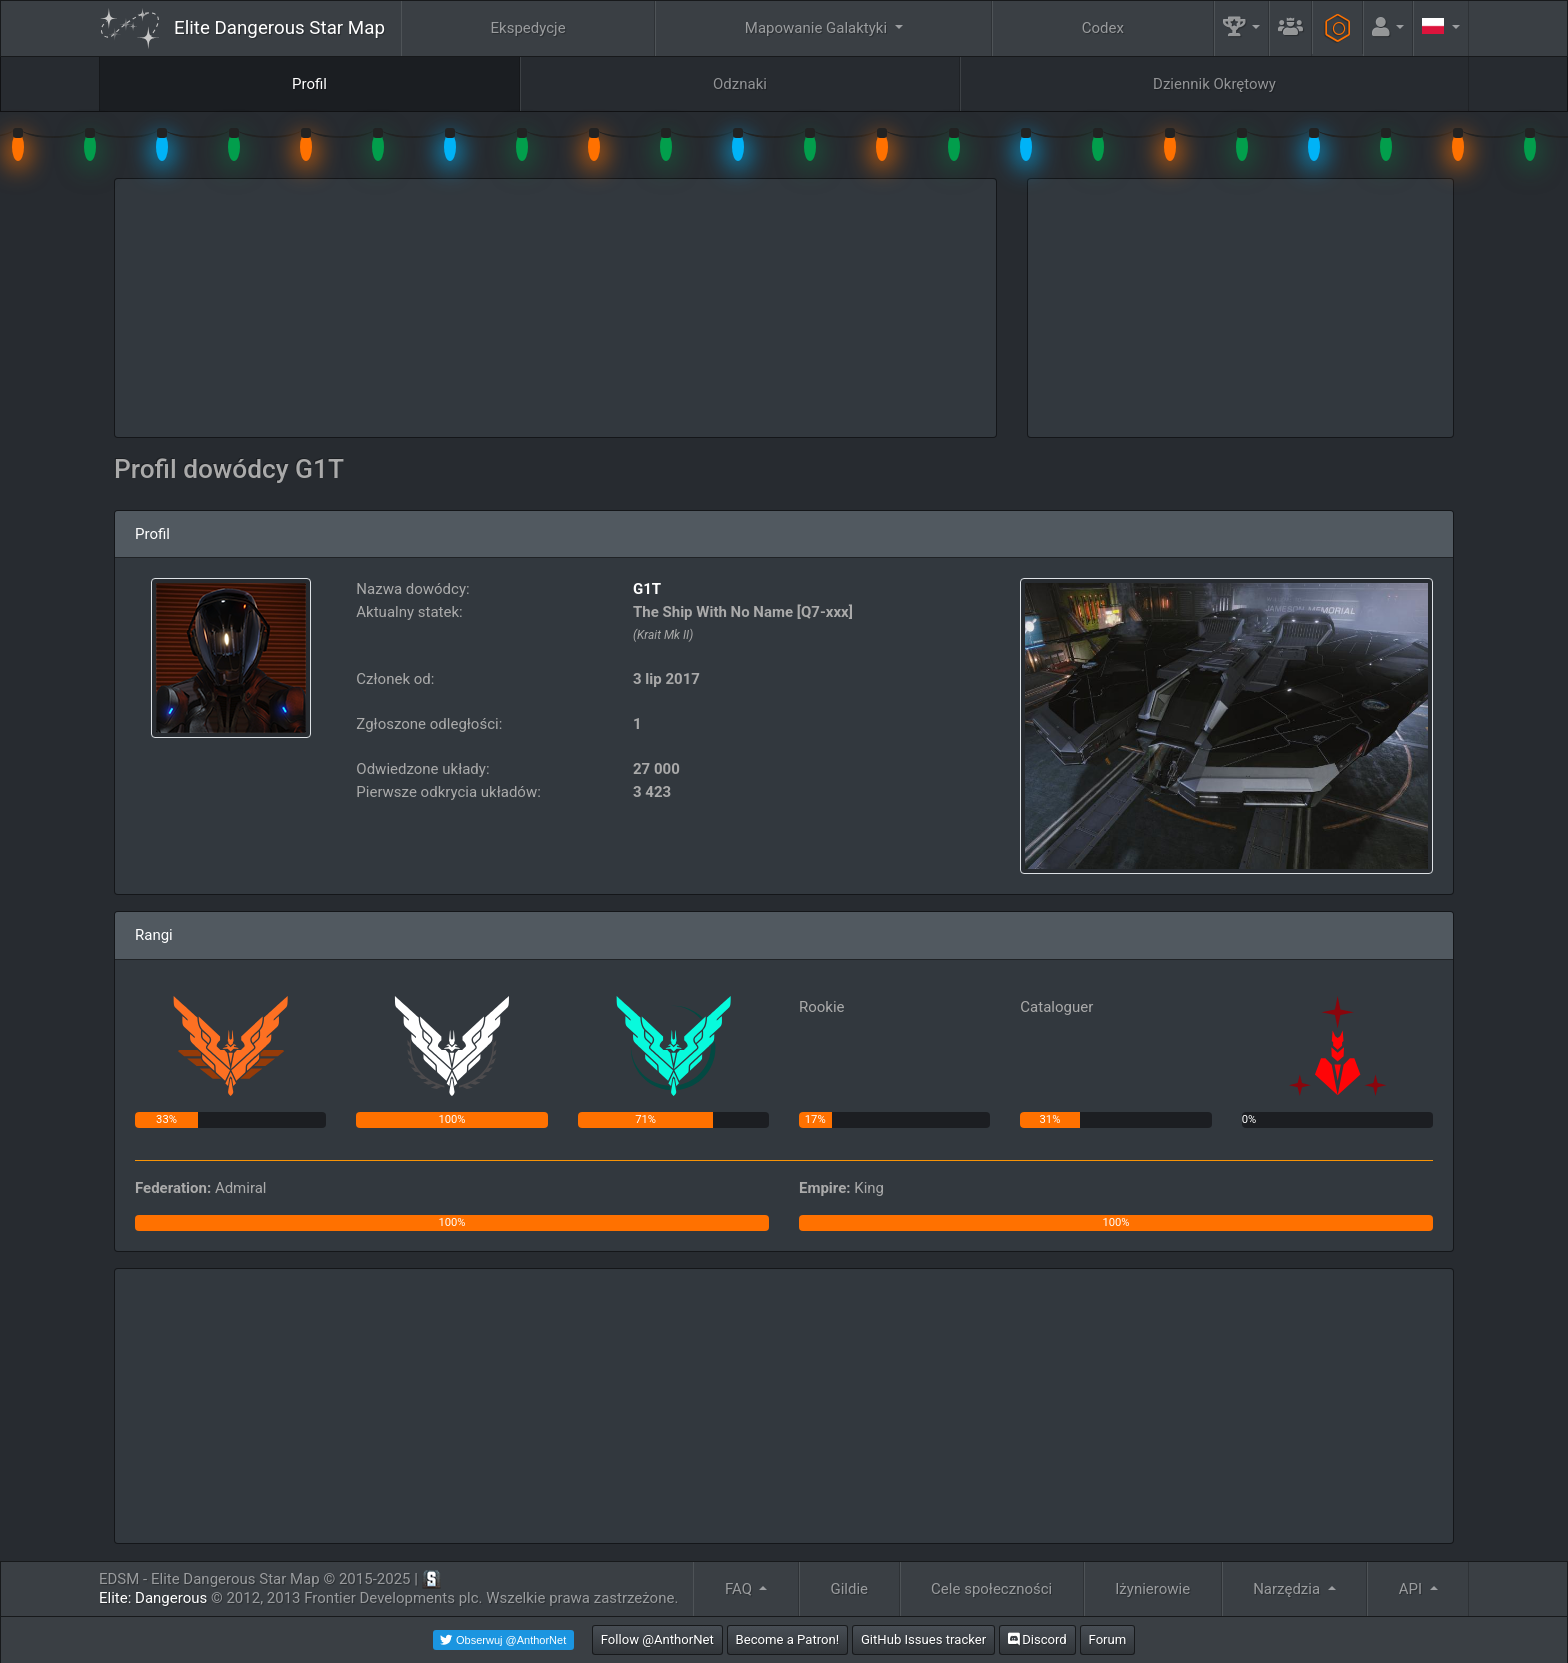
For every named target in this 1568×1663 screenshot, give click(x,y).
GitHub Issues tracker (923, 1639)
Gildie (850, 1589)
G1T (647, 589)
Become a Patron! (788, 1639)
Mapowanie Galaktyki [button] (818, 28)
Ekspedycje (528, 28)
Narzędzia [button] (1288, 1589)
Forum (1108, 1639)
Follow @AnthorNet (657, 1639)
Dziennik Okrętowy (1214, 84)
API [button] (1412, 1589)
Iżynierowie (1152, 1589)
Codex (1103, 28)
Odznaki (740, 84)
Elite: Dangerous (153, 1598)
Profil (309, 84)
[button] (1242, 28)
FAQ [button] (740, 1589)
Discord (1037, 1639)
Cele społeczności (991, 1589)
